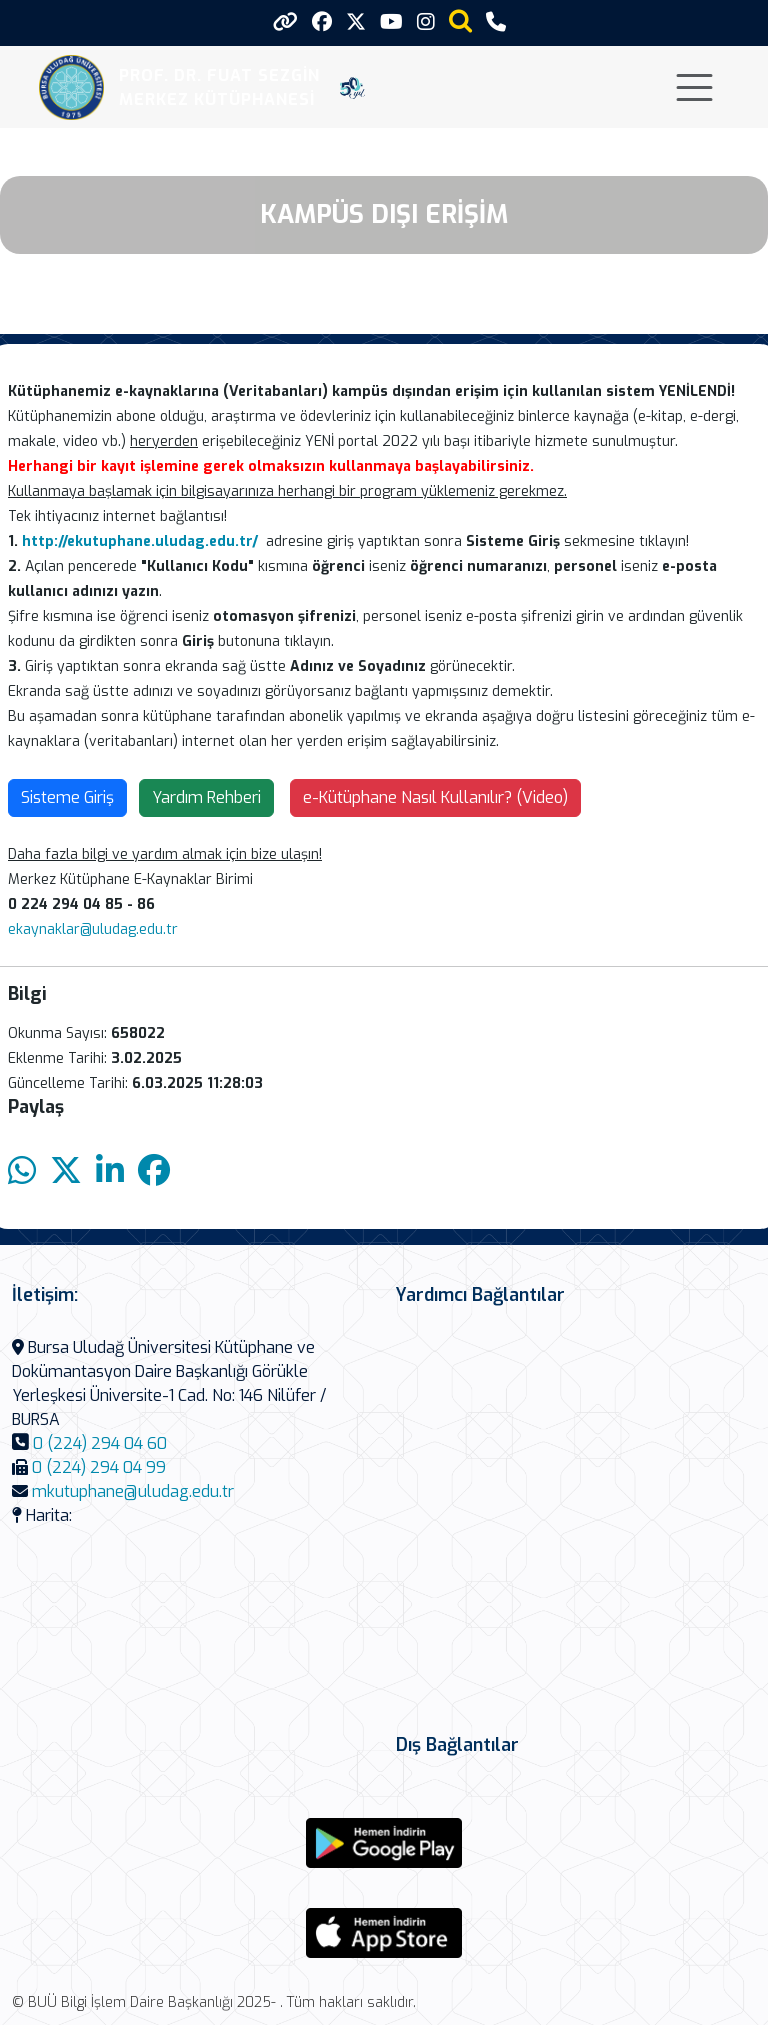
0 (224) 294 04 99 (99, 1467)
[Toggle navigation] (694, 87)
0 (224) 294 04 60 (100, 1443)
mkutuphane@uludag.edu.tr (133, 1491)
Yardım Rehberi (206, 797)
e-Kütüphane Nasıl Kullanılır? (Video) (435, 797)
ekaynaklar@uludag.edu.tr (93, 929)
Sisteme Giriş (67, 797)
